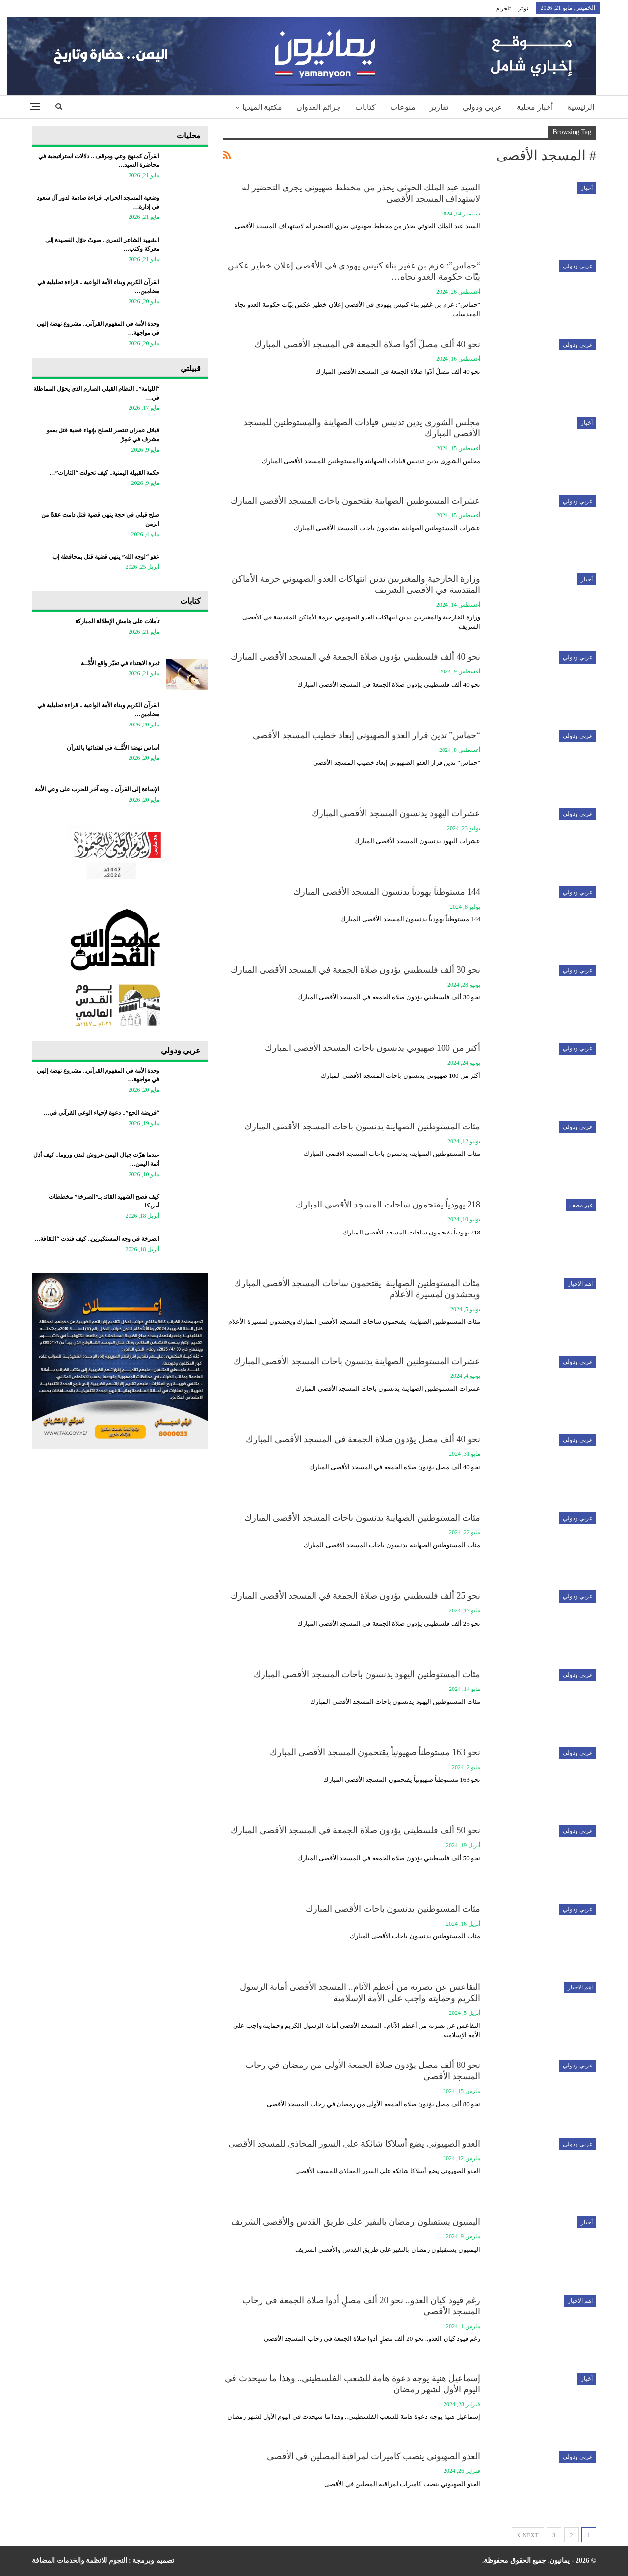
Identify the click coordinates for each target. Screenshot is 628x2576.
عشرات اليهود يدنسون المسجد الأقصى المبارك (396, 813)
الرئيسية (580, 107)
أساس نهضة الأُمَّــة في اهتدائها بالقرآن (113, 747)
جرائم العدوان (318, 107)
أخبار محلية (535, 107)
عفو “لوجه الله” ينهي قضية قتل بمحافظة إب (105, 556)
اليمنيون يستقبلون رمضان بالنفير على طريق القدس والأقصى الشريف (355, 2222)
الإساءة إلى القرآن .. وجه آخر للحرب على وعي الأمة (97, 789)
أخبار (587, 188)
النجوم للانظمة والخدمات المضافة (79, 2560)
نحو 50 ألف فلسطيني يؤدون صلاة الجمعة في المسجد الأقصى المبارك (355, 1830)
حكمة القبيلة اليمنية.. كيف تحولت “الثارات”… (104, 472)
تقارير (439, 107)
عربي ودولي (482, 107)
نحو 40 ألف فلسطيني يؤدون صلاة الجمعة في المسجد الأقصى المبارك (355, 657)
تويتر (523, 8)
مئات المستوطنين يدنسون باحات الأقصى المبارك (393, 1909)
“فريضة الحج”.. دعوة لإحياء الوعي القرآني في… (101, 1112)
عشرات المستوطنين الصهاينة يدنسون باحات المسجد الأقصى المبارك (357, 1361)
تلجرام (503, 8)
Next (528, 2535)
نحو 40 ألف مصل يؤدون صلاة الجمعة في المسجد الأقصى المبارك (363, 1439)
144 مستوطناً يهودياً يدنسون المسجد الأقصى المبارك (386, 892)
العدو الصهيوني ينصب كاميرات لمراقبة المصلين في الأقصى (374, 2456)
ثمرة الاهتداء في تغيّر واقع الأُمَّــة (120, 663)
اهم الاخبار (580, 1283)
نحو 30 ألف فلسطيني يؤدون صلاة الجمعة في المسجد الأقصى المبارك (355, 970)
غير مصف (581, 1205)
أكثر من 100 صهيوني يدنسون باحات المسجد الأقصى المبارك (372, 1048)
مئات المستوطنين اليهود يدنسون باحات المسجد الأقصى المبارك (367, 1674)
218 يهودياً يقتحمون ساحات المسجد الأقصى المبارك (388, 1204)
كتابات (365, 107)
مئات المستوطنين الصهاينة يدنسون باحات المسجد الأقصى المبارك (362, 1126)
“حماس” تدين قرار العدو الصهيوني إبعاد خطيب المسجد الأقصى (366, 735)
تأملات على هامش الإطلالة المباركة (117, 621)
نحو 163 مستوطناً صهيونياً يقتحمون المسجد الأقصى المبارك (375, 1752)
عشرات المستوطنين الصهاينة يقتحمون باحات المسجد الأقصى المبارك (356, 501)
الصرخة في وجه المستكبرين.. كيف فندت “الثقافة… (96, 1238)
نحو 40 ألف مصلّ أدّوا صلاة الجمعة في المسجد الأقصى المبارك (367, 344)
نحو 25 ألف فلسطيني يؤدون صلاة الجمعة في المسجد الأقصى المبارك (355, 1596)
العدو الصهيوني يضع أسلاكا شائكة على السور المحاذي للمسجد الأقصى (354, 2143)
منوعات (403, 107)
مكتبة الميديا (262, 107)
